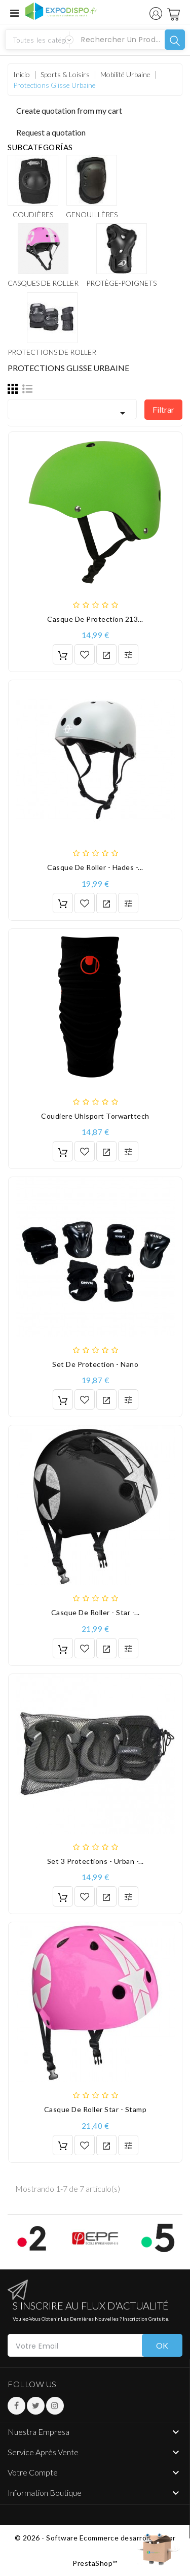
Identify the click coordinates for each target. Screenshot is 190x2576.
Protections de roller (52, 352)
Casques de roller (43, 283)
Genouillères (92, 214)
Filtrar (163, 409)
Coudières (33, 214)
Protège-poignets (121, 283)
